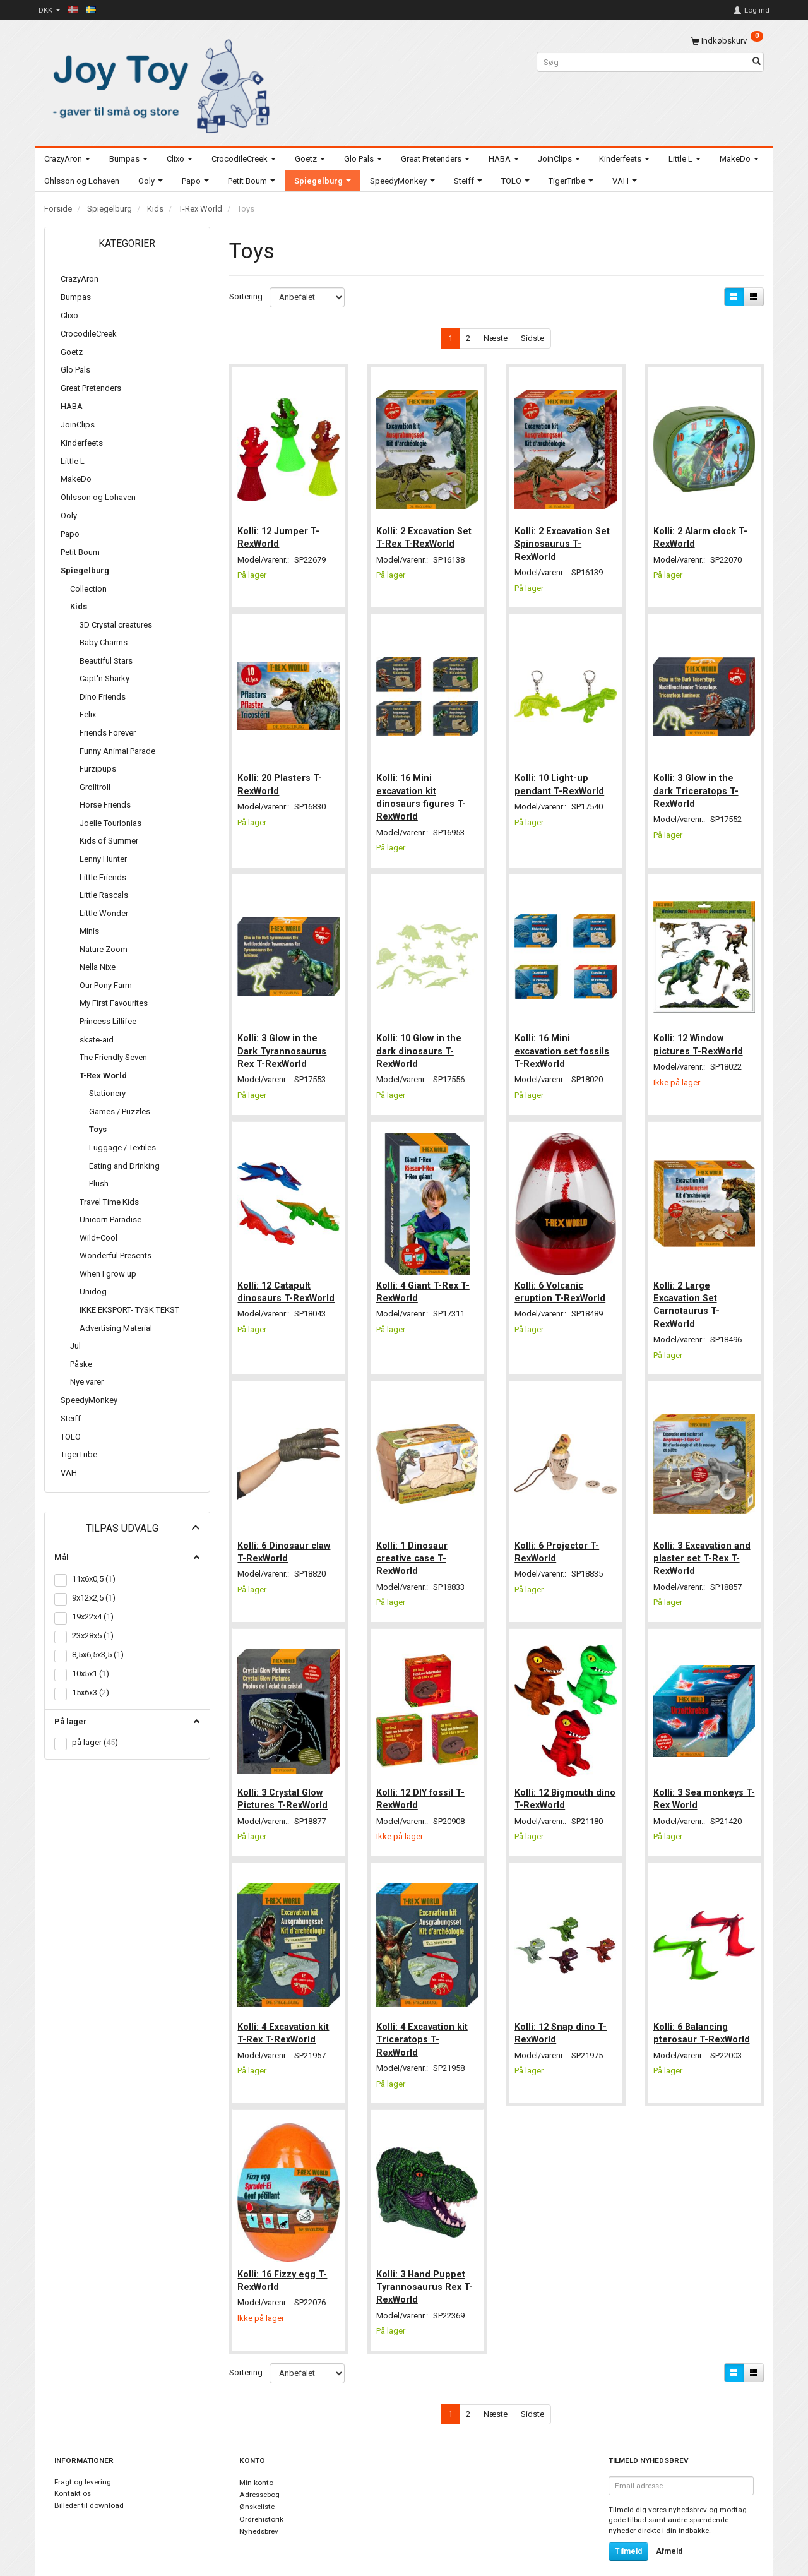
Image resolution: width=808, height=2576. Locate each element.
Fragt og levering (82, 2463)
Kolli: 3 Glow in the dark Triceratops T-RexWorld (697, 786)
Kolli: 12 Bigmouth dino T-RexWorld (555, 1783)
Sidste (532, 338)
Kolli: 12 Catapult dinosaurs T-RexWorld (287, 1281)
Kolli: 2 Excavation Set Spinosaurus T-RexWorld (563, 541)
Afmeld (669, 2532)
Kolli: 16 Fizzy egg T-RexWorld (284, 2260)
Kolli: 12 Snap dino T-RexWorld (562, 2016)
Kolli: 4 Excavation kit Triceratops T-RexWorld (423, 2023)
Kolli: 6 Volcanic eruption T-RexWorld (561, 1281)
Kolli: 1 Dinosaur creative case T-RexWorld (413, 1546)
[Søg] (756, 62)
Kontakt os (72, 2475)
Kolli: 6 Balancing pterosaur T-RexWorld (703, 2016)
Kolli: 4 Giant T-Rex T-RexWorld (424, 1281)
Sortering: (246, 296)
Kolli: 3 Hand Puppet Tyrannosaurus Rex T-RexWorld (425, 2267)
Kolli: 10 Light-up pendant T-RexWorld (560, 779)
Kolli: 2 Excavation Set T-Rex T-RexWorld (425, 534)
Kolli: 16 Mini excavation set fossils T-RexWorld (563, 1043)
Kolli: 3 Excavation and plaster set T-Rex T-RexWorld (703, 1546)
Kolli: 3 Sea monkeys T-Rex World (700, 1783)
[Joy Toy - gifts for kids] (157, 83)
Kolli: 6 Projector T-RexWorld (558, 1539)
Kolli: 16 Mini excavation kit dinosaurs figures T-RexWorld (422, 792)
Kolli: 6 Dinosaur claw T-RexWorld (285, 1539)
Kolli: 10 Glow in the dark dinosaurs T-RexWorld (420, 1043)
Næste (496, 338)
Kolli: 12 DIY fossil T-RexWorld (421, 1783)
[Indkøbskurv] (727, 41)
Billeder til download (89, 2486)
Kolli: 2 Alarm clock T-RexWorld (702, 534)
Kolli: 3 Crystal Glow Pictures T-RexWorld (284, 1783)
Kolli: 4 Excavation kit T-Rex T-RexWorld (285, 2016)
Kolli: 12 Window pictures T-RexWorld (699, 1036)
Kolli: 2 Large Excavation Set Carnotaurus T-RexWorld (688, 1294)
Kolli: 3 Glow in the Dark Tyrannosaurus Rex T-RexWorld (283, 1043)
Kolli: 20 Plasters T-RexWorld (281, 779)
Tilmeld (628, 2532)
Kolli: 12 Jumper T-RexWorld (280, 534)
